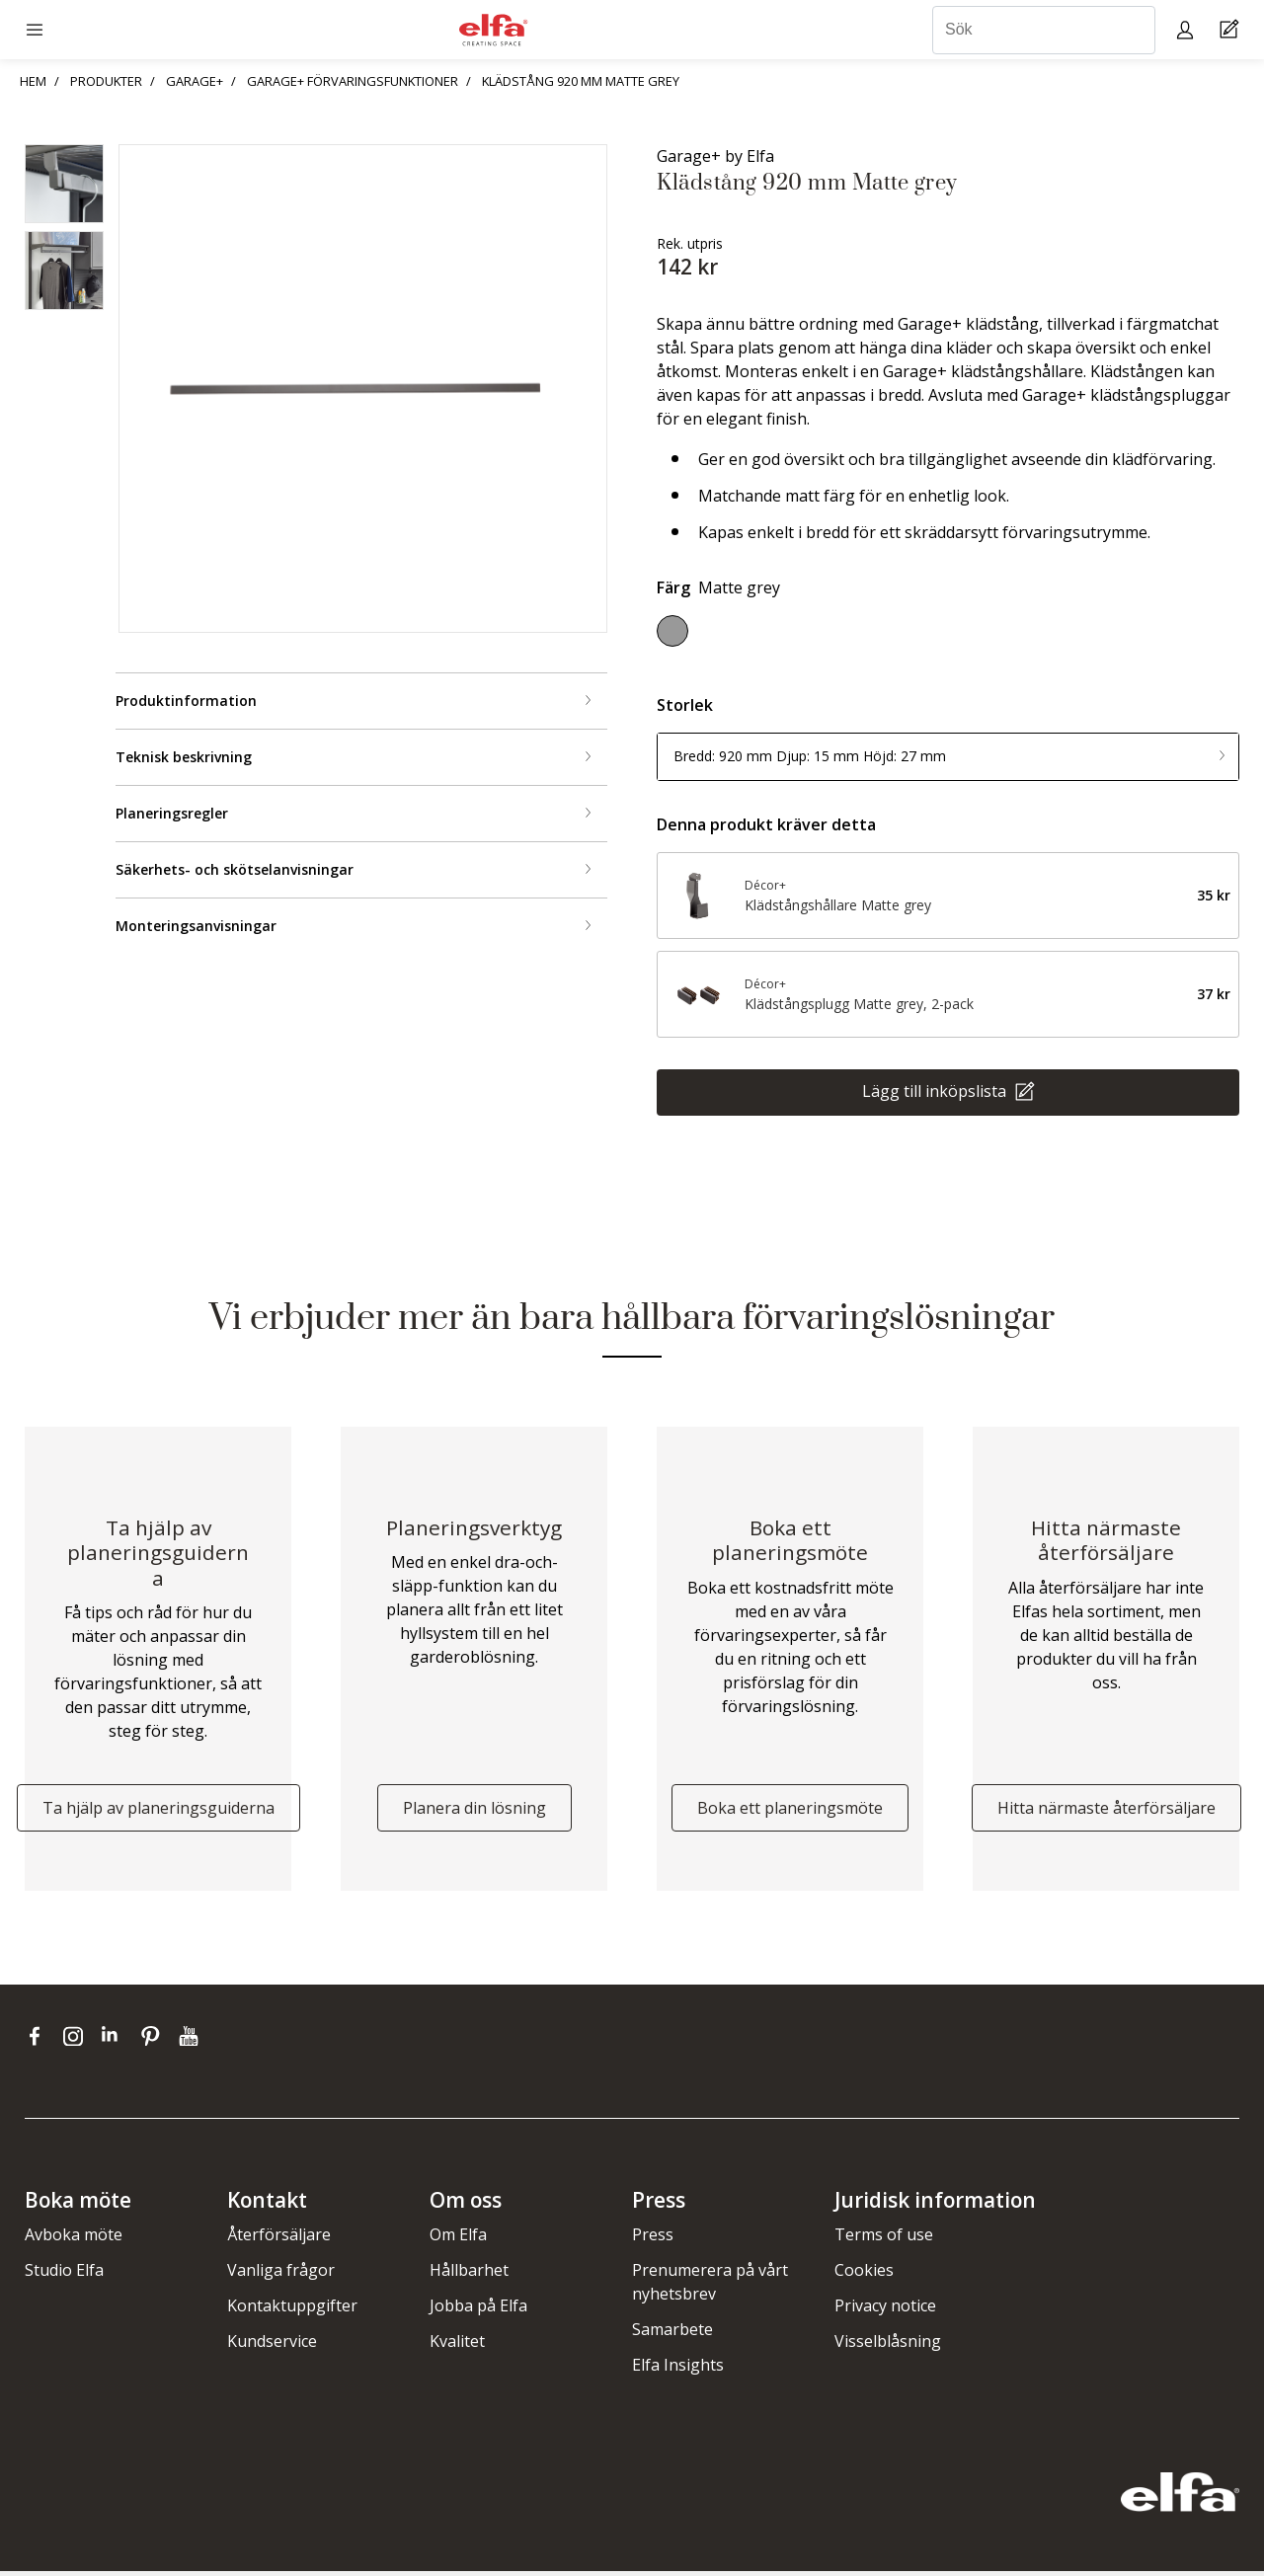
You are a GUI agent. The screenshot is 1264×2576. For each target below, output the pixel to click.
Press (652, 2239)
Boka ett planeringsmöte (790, 1812)
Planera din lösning (474, 1812)
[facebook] (39, 2040)
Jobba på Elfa (478, 2310)
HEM (33, 81)
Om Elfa (458, 2239)
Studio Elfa (64, 2275)
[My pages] (1187, 29)
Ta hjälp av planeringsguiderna (158, 1812)
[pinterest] (154, 2040)
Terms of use (883, 2239)
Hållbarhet (469, 2275)
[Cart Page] (1232, 30)
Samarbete (672, 2334)
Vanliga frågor (281, 2275)
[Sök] (1043, 30)
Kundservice (272, 2346)
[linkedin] (116, 2040)
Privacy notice (885, 2310)
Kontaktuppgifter (292, 2310)
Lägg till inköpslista (936, 1090)
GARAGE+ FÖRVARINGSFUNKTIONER (352, 81)
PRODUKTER (106, 81)
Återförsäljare (279, 2239)
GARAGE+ (194, 81)
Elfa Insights (678, 2370)
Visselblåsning (887, 2346)
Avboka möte (73, 2239)
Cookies (864, 2275)
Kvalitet (457, 2346)
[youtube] (191, 2040)
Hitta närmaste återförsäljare (1106, 1812)
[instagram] (77, 2040)
